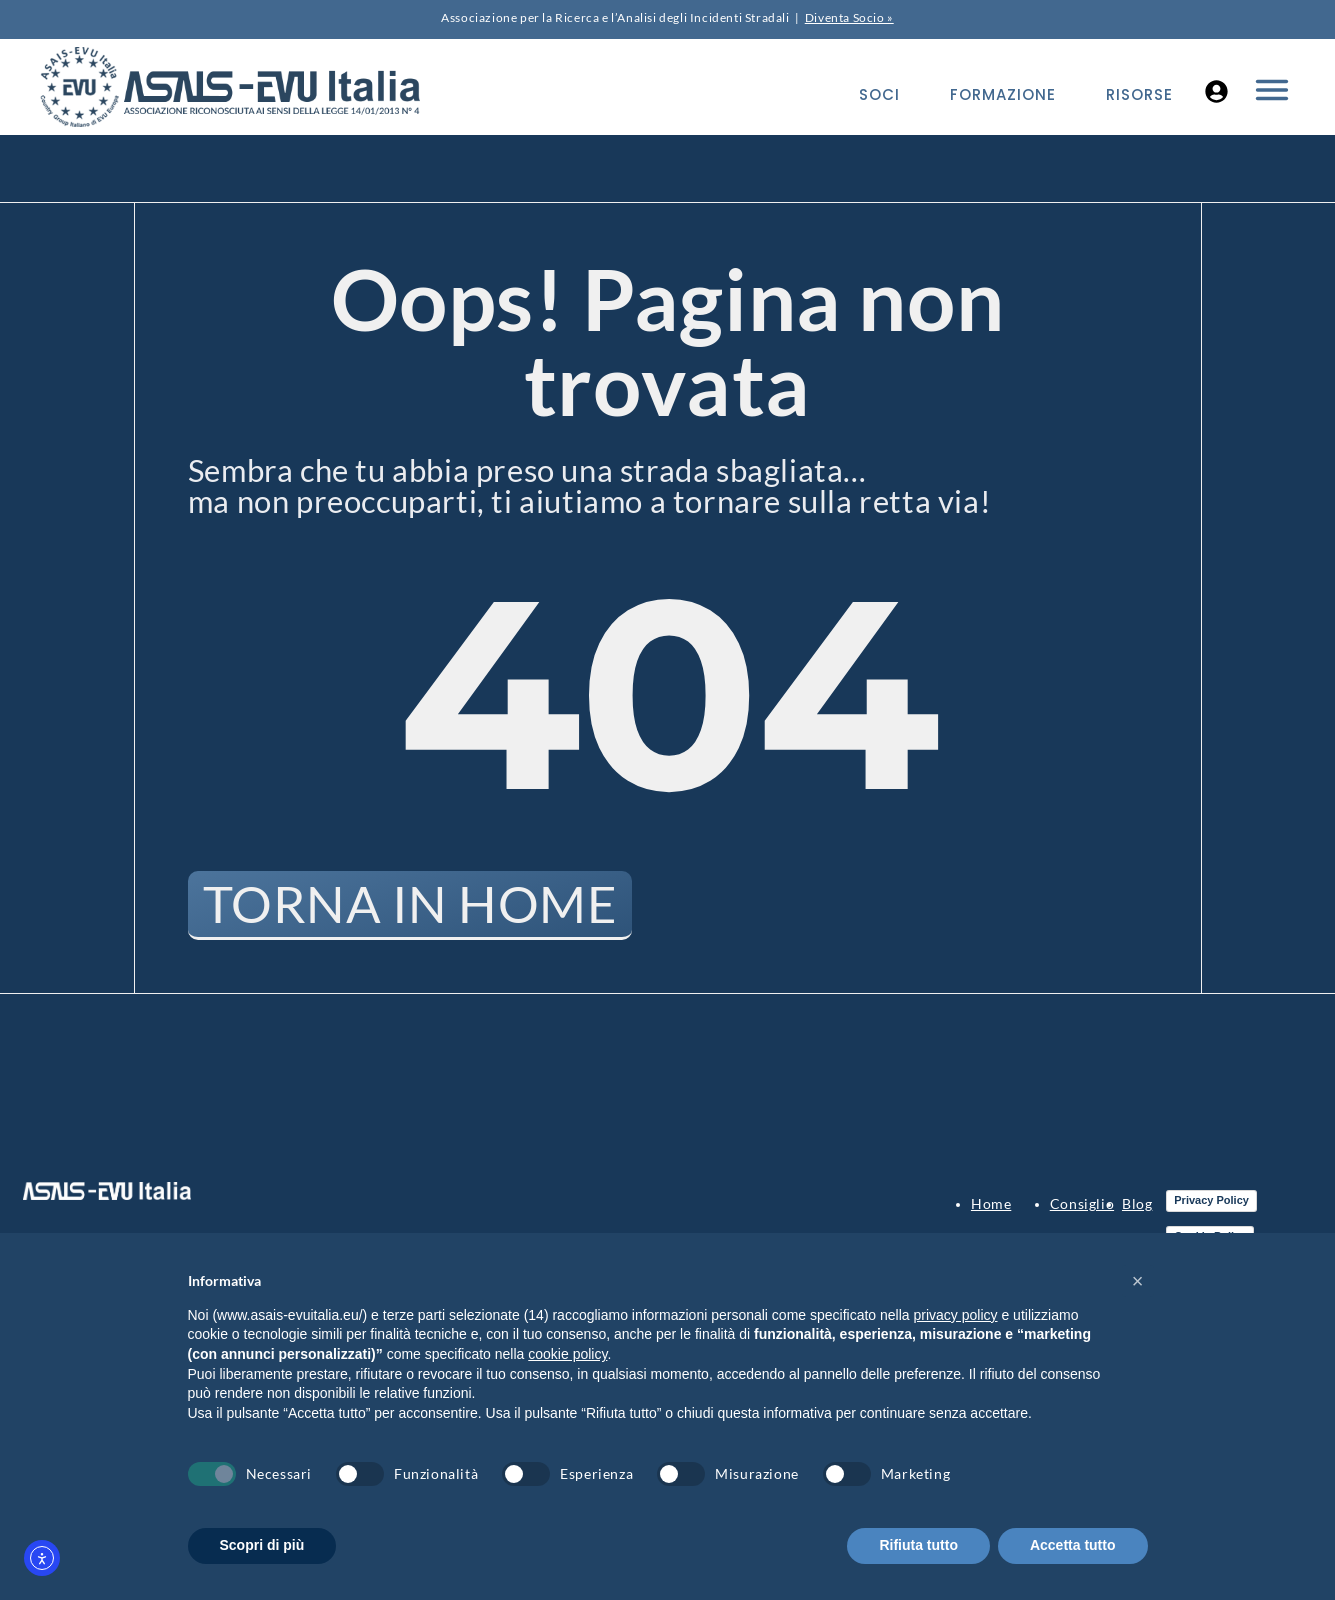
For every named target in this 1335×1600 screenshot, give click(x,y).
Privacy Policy (1211, 1201)
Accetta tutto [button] (1073, 1545)
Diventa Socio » (849, 17)
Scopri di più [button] (262, 1545)
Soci (879, 94)
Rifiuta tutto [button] (918, 1545)
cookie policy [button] (567, 1354)
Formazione (1003, 94)
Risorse (1139, 94)
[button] (1138, 1281)
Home (991, 1204)
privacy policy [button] (956, 1315)
